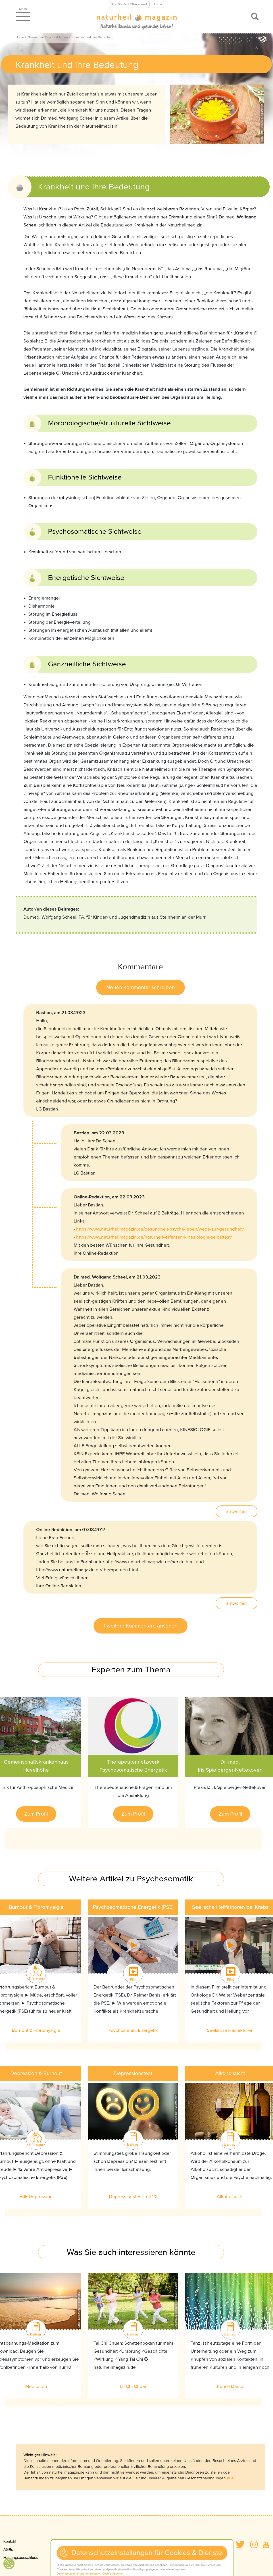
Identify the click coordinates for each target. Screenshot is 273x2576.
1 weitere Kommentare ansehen (140, 1626)
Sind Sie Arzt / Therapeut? (129, 4)
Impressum (65, 2541)
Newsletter (64, 2557)
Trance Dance (230, 2386)
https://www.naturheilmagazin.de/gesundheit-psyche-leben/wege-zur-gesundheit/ (160, 1229)
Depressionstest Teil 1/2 (133, 2196)
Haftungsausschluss (20, 2557)
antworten (236, 1511)
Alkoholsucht (230, 2196)
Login (158, 4)
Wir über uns (195, 2549)
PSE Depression (36, 2196)
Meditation (36, 2386)
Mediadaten (194, 2541)
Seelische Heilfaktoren (230, 2030)
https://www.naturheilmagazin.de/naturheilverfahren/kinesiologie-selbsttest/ (154, 1237)
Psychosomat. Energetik (133, 2030)
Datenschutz (66, 2549)
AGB (231, 2478)
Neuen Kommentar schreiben (140, 987)
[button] (226, 2544)
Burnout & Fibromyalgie (36, 2030)
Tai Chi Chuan (133, 2386)
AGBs (8, 2549)
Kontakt (9, 2541)
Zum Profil (36, 1814)
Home (20, 37)
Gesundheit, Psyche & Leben (48, 37)
